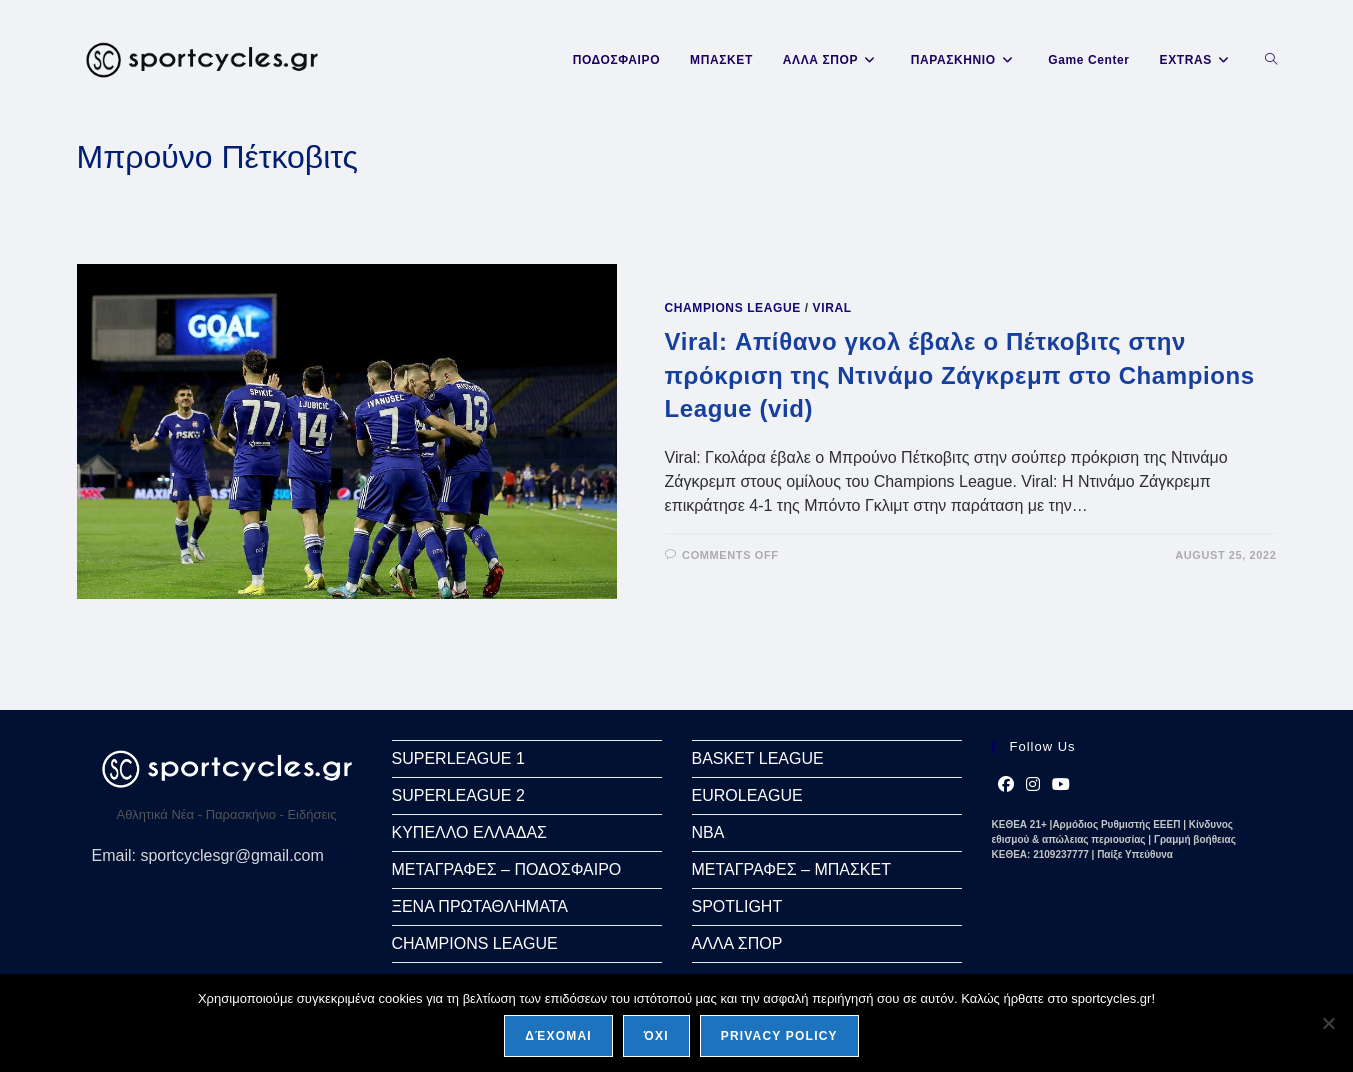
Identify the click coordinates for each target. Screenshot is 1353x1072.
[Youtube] (1061, 785)
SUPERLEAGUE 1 (458, 758)
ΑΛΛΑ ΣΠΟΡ (737, 943)
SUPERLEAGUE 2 (458, 795)
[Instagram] (1033, 785)
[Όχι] (1328, 1023)
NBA (708, 832)
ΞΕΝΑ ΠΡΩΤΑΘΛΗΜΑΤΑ (480, 906)
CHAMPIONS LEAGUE (733, 308)
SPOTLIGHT (737, 906)
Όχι (656, 1036)
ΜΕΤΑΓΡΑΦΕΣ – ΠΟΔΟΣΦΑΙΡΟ (507, 869)
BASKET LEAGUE (758, 758)
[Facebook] (1006, 785)
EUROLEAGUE (747, 795)
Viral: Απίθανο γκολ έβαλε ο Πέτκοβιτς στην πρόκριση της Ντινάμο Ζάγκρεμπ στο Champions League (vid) (960, 375)
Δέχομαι (558, 1036)
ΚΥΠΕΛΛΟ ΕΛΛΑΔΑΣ (469, 832)
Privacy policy (779, 1036)
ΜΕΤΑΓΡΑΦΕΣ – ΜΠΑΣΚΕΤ (791, 869)
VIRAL (832, 308)
